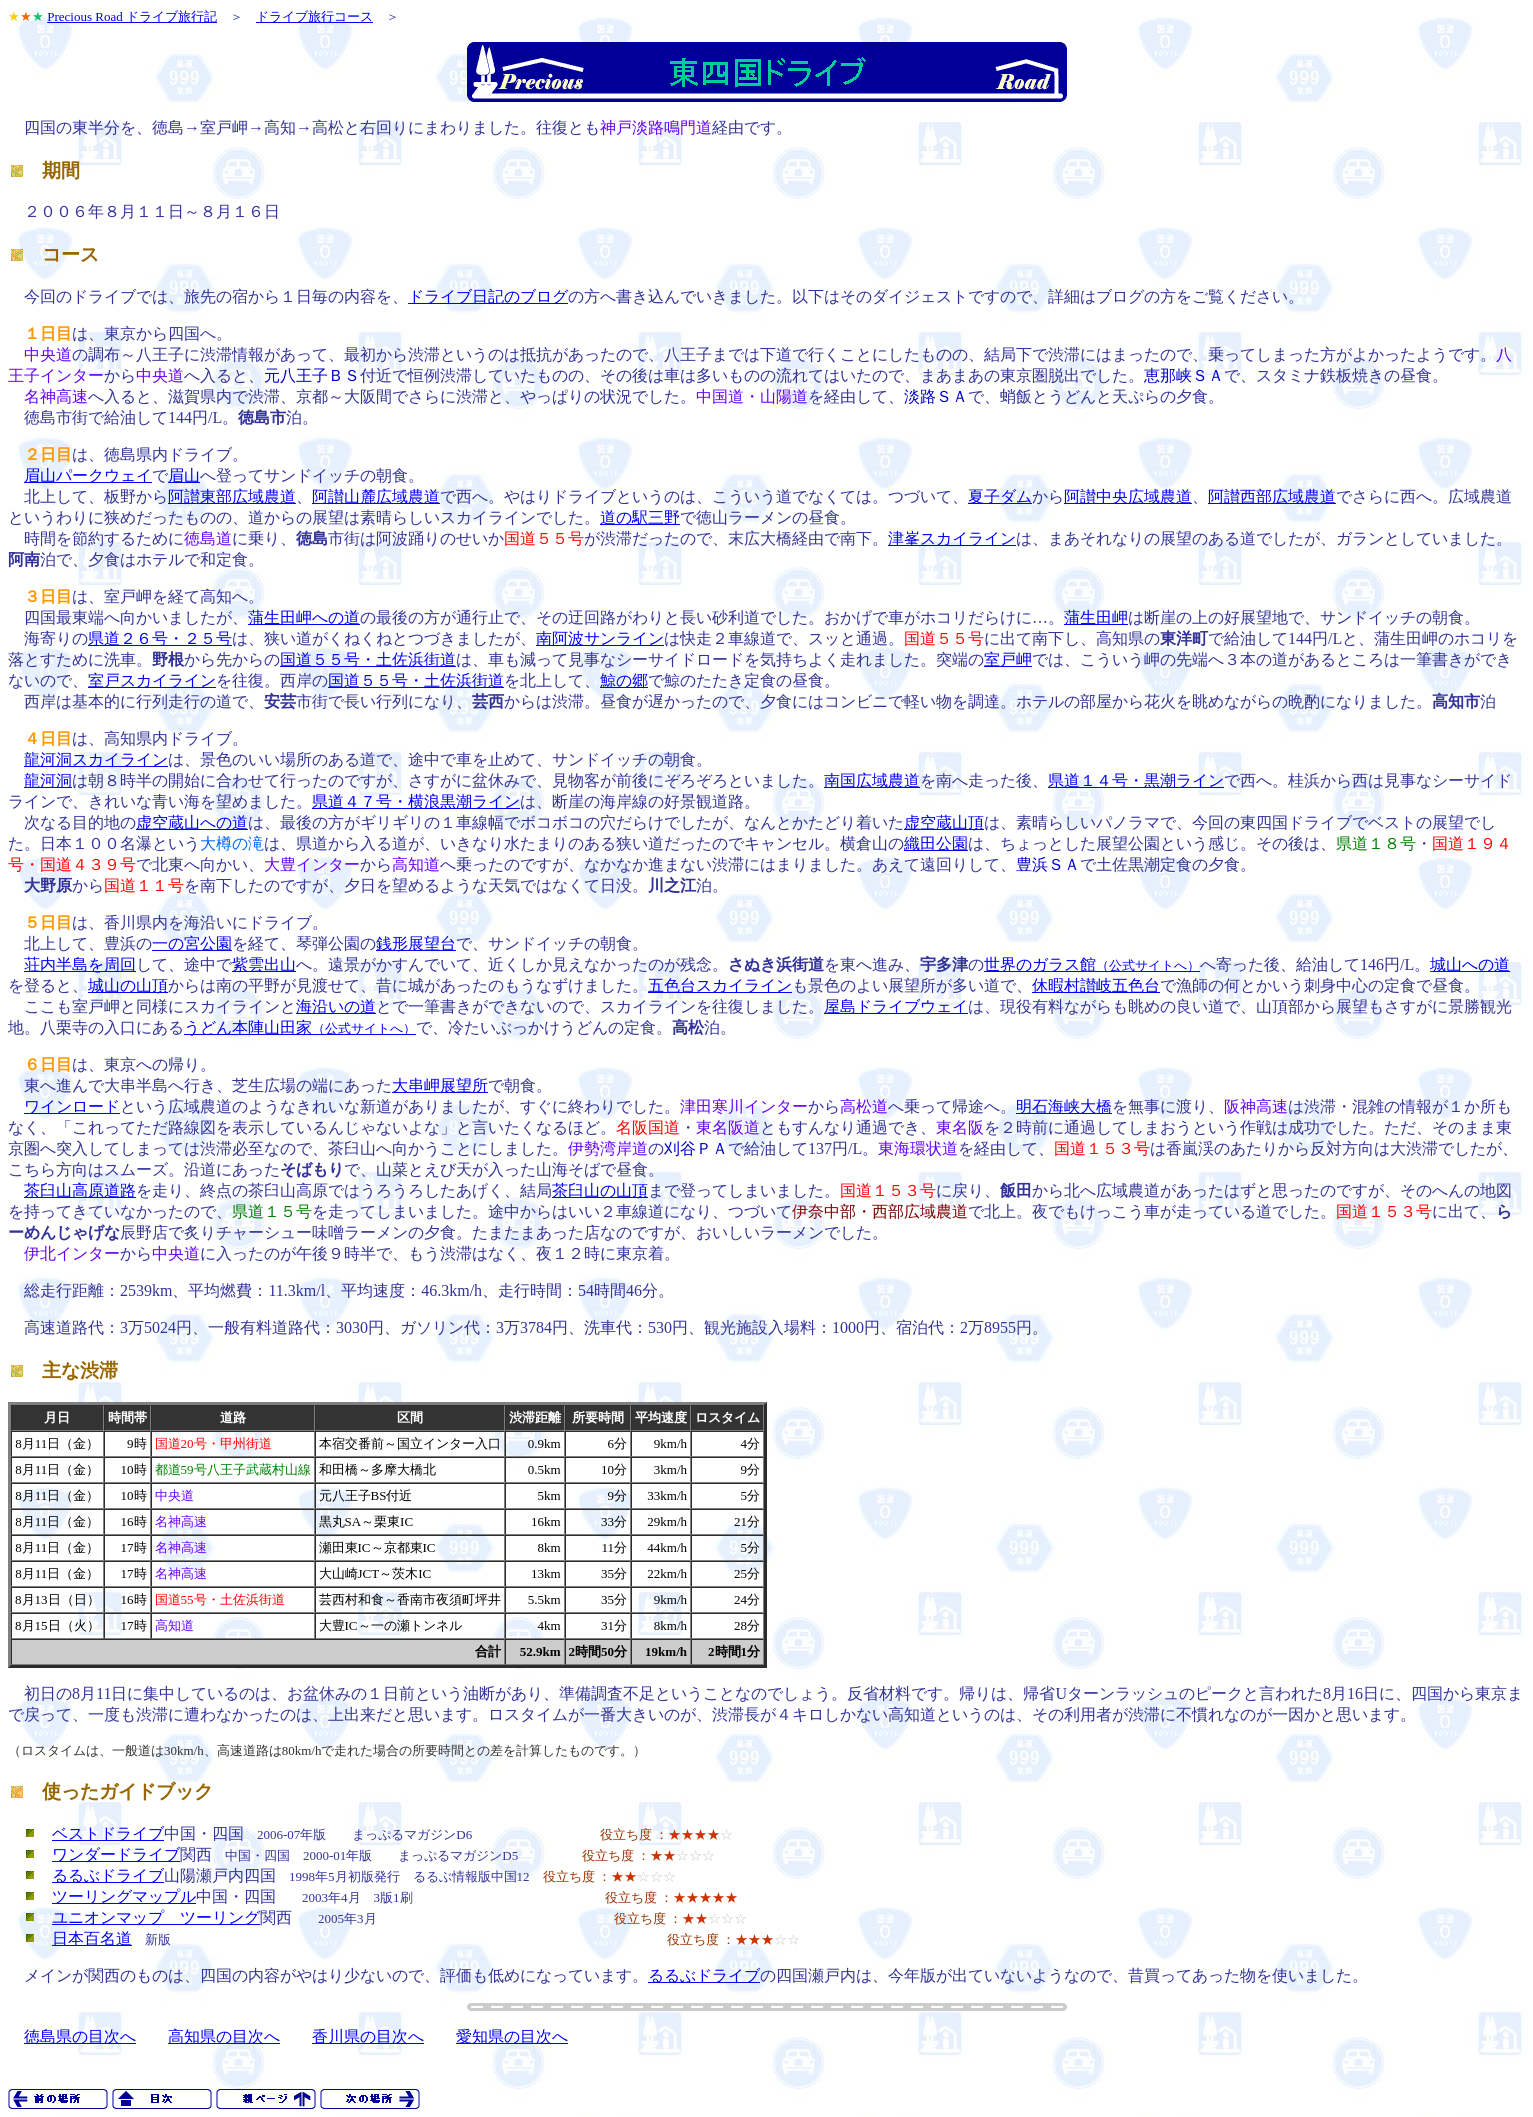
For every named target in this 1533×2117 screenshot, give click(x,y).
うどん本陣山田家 (300, 1027)
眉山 (184, 475)
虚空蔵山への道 (192, 822)
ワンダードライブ (116, 1854)
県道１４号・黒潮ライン (1136, 780)
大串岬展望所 (440, 1085)
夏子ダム (1000, 496)
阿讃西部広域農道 (1272, 496)
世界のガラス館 (1092, 964)
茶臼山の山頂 (600, 1190)
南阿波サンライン (600, 638)
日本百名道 (92, 1938)
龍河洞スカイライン (96, 759)
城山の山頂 (128, 985)
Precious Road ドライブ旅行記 (132, 16)
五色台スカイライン (720, 985)
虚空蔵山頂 (944, 822)
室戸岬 (1008, 659)
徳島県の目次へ (80, 2036)
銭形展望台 (416, 943)
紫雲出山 (264, 964)
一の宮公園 (192, 943)
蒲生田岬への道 (304, 617)
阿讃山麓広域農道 (376, 496)
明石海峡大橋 (1064, 1106)
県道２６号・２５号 (160, 638)
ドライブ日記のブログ (488, 296)
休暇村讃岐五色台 (1096, 985)
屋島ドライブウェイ (896, 1006)
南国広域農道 (872, 780)
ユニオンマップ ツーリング (156, 1917)
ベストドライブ (108, 1833)
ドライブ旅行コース (314, 16)
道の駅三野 (640, 517)
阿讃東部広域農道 (232, 496)
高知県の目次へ (224, 2036)
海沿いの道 (336, 1006)
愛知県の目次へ (512, 2036)
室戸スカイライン (152, 680)
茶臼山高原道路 (80, 1190)
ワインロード (72, 1106)
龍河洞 (48, 780)
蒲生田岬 (1096, 617)
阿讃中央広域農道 (1128, 496)
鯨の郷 (624, 680)
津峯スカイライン (952, 538)
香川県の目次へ (368, 2036)
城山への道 (1470, 964)
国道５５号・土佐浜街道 (368, 659)
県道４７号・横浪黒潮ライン (416, 801)
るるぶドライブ (108, 1875)
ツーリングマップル (124, 1896)
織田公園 (936, 843)
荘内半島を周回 (80, 964)
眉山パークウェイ (88, 475)
